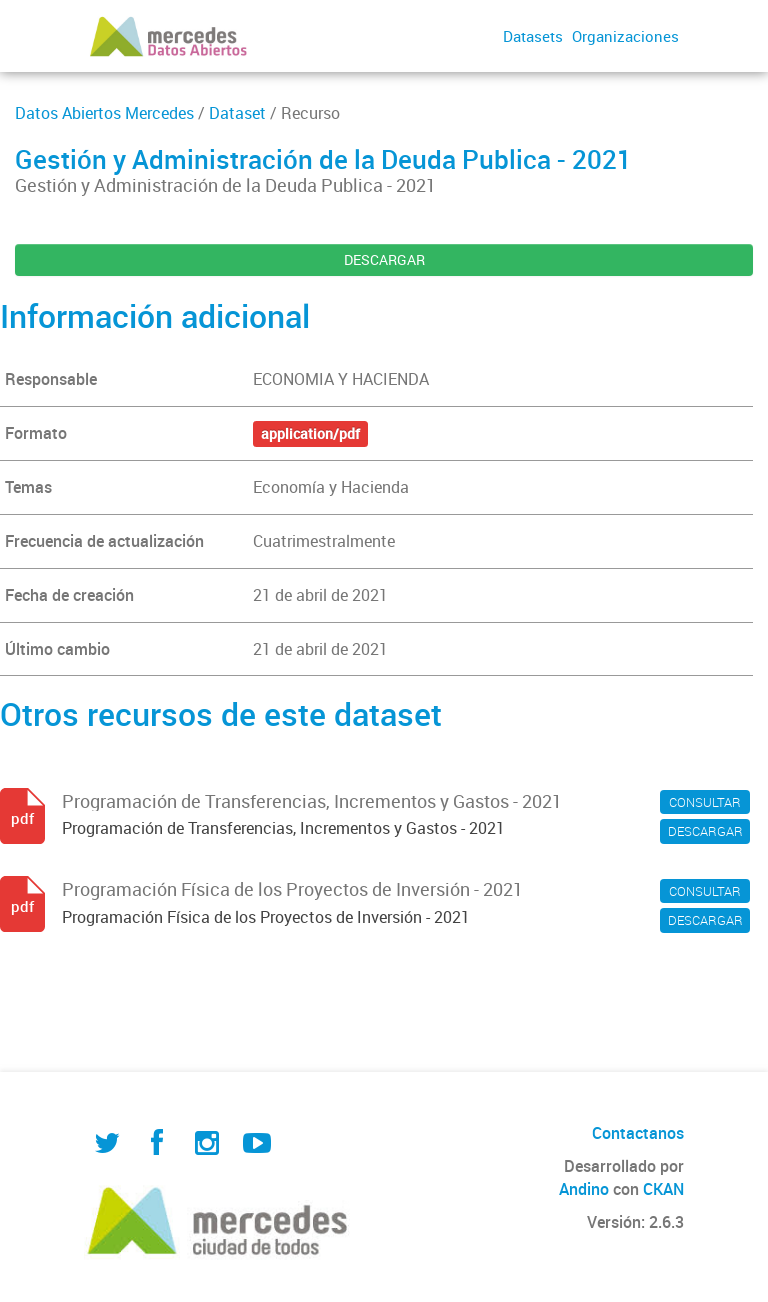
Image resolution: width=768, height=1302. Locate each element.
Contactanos (638, 1133)
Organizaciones (625, 36)
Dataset (237, 113)
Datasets (533, 36)
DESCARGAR (384, 259)
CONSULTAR (705, 802)
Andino (584, 1189)
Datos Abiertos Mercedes (104, 113)
